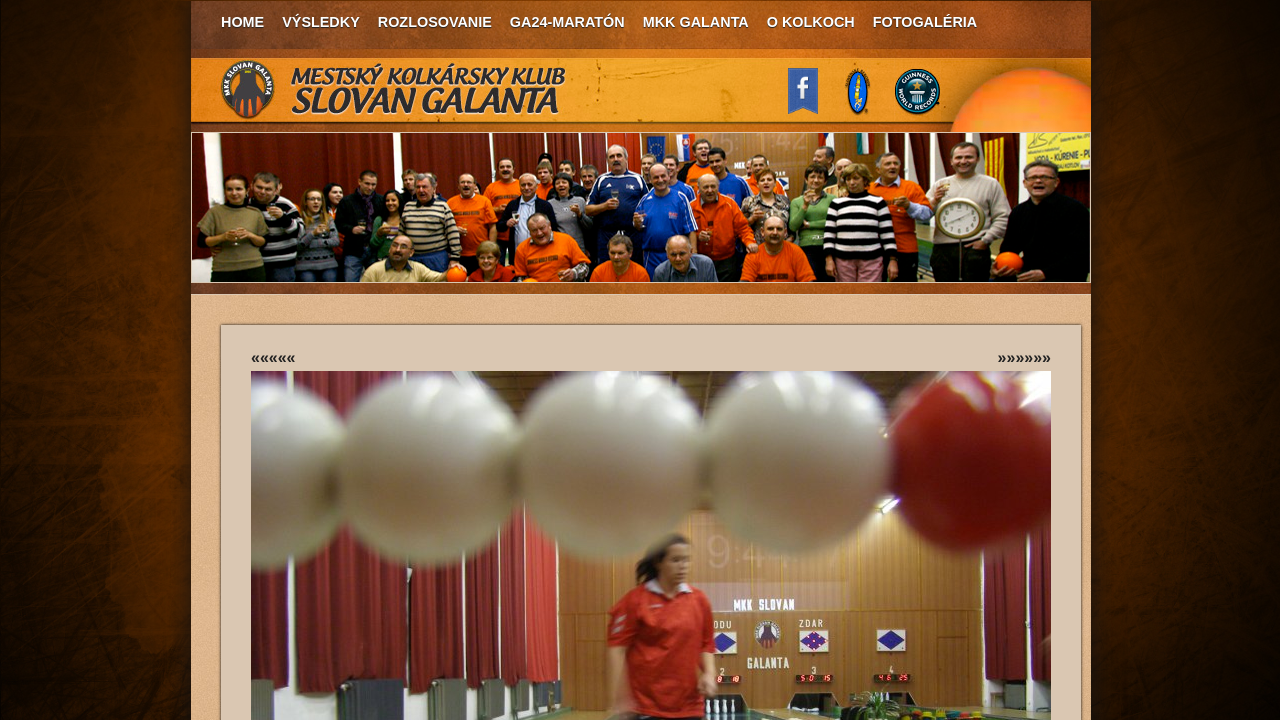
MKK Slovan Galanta (394, 90)
